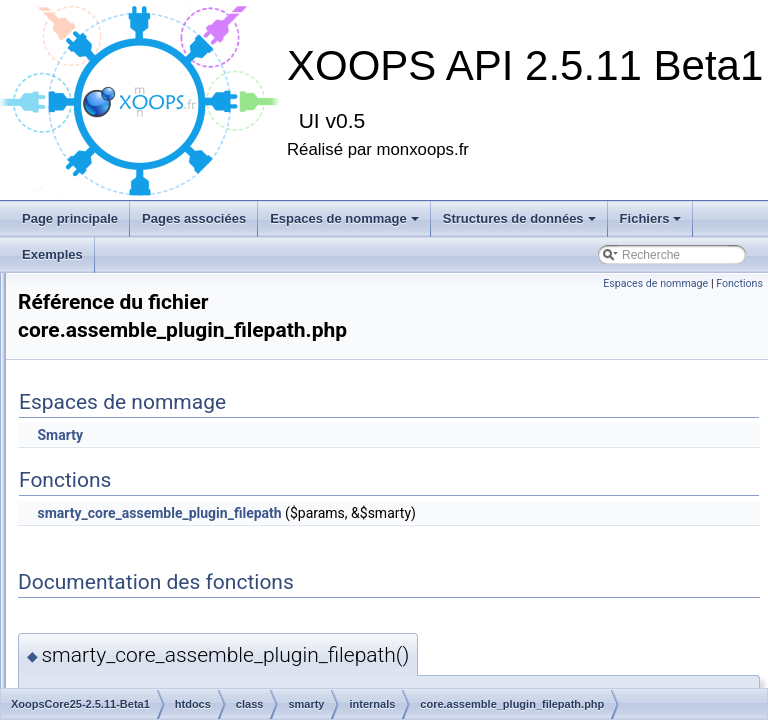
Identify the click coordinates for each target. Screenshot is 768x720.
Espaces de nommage (344, 218)
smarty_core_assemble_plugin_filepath (409, 513)
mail (125, 402)
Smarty (310, 435)
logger (130, 380)
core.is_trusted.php (197, 666)
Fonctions (739, 283)
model (130, 424)
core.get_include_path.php (216, 578)
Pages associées (194, 218)
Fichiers (651, 218)
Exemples (52, 254)
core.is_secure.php (196, 644)
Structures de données (519, 218)
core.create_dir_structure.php (224, 534)
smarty (132, 446)
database (138, 314)
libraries (135, 358)
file (121, 336)
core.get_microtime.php (208, 600)
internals (152, 468)
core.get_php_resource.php (219, 622)
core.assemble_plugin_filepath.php (238, 490)
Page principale (70, 218)
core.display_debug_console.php (233, 556)
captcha (135, 292)
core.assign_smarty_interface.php (236, 512)
